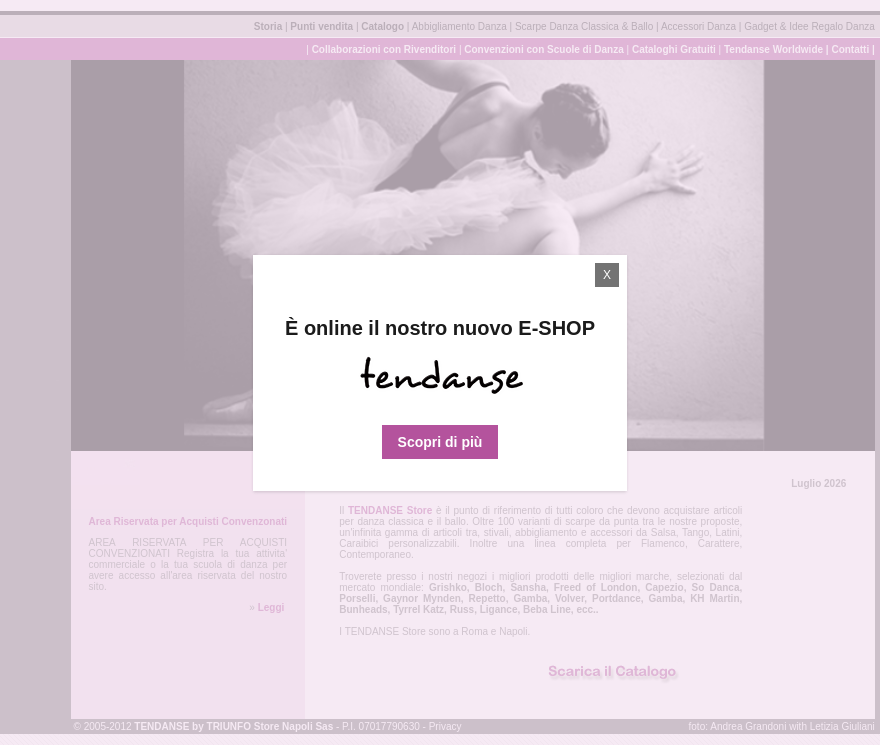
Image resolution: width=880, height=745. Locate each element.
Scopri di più (440, 442)
